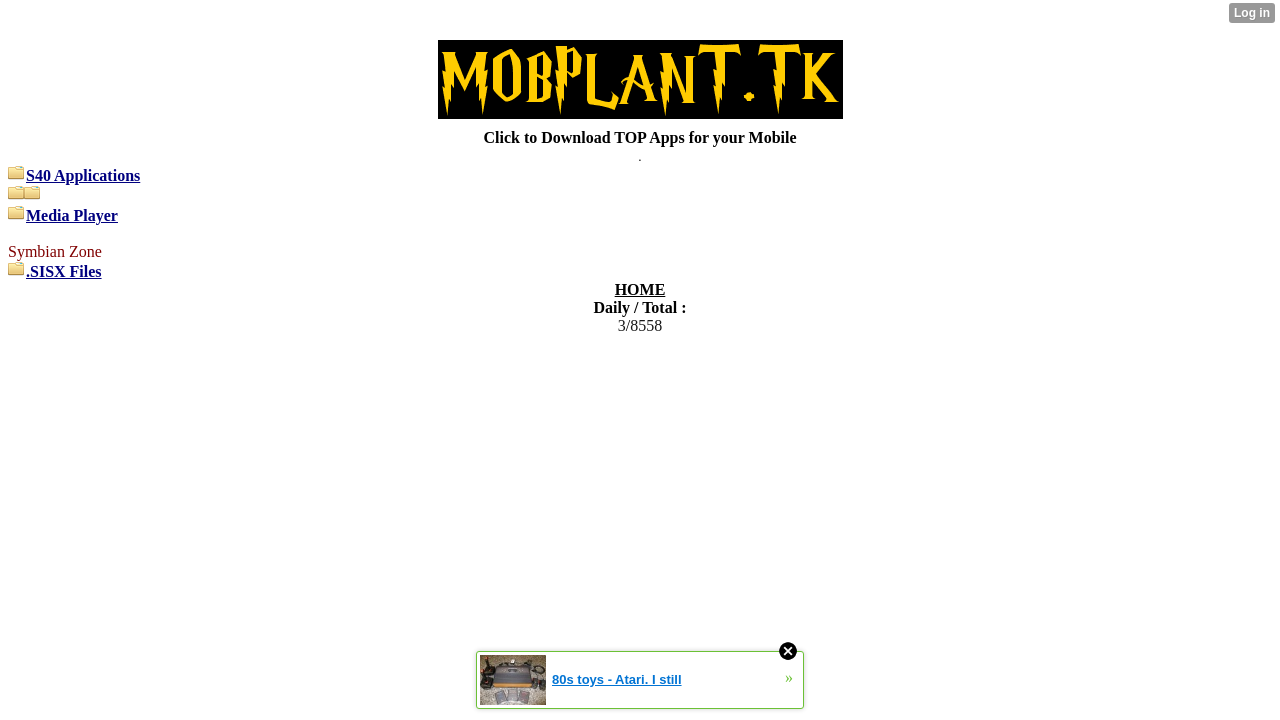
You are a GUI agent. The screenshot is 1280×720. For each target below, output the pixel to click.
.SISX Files (64, 271)
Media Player (72, 215)
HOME (640, 289)
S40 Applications (83, 175)
